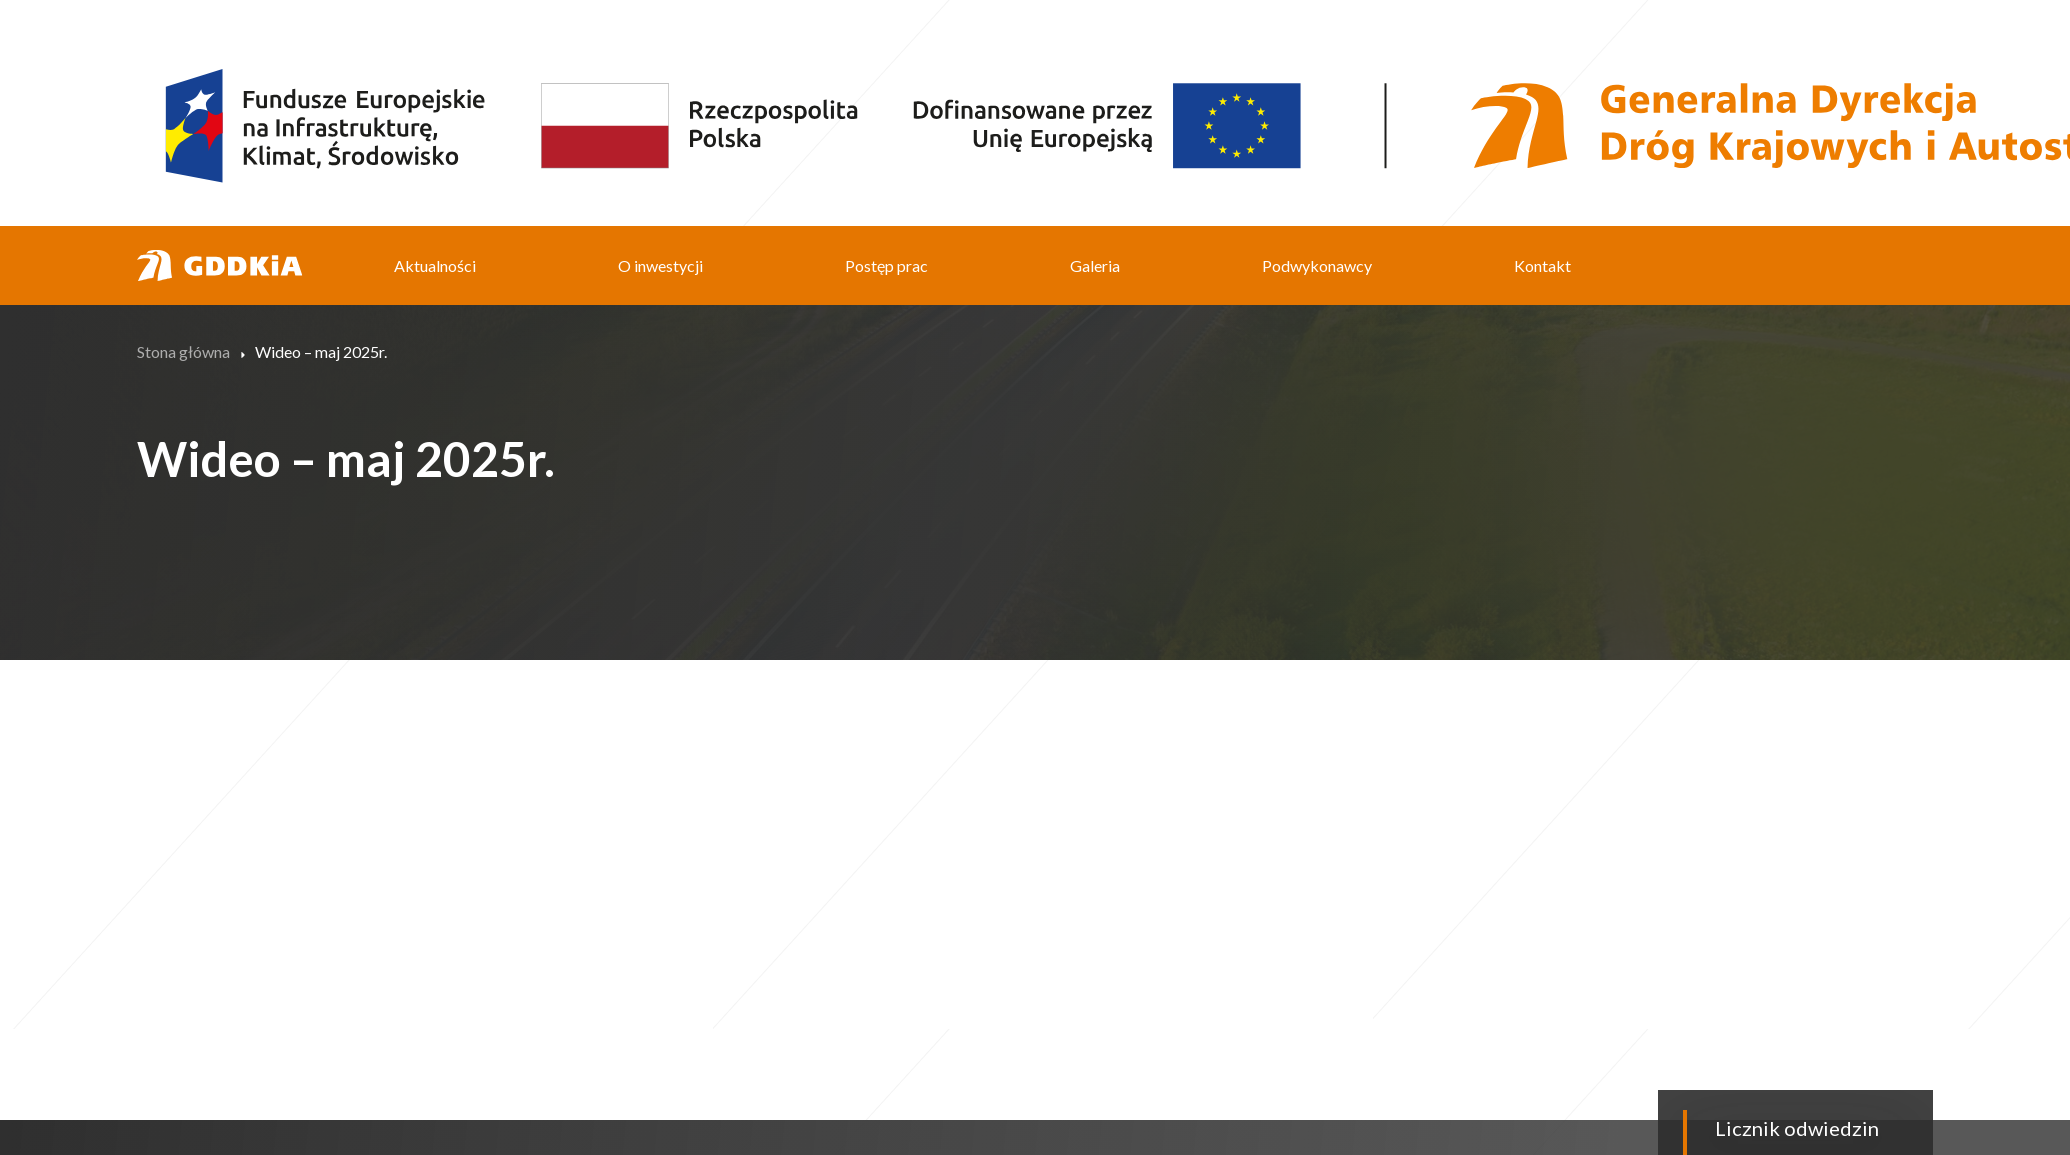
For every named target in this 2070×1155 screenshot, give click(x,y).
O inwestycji (660, 265)
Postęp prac (886, 265)
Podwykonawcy (1317, 265)
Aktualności (435, 265)
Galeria (1095, 265)
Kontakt (1542, 265)
